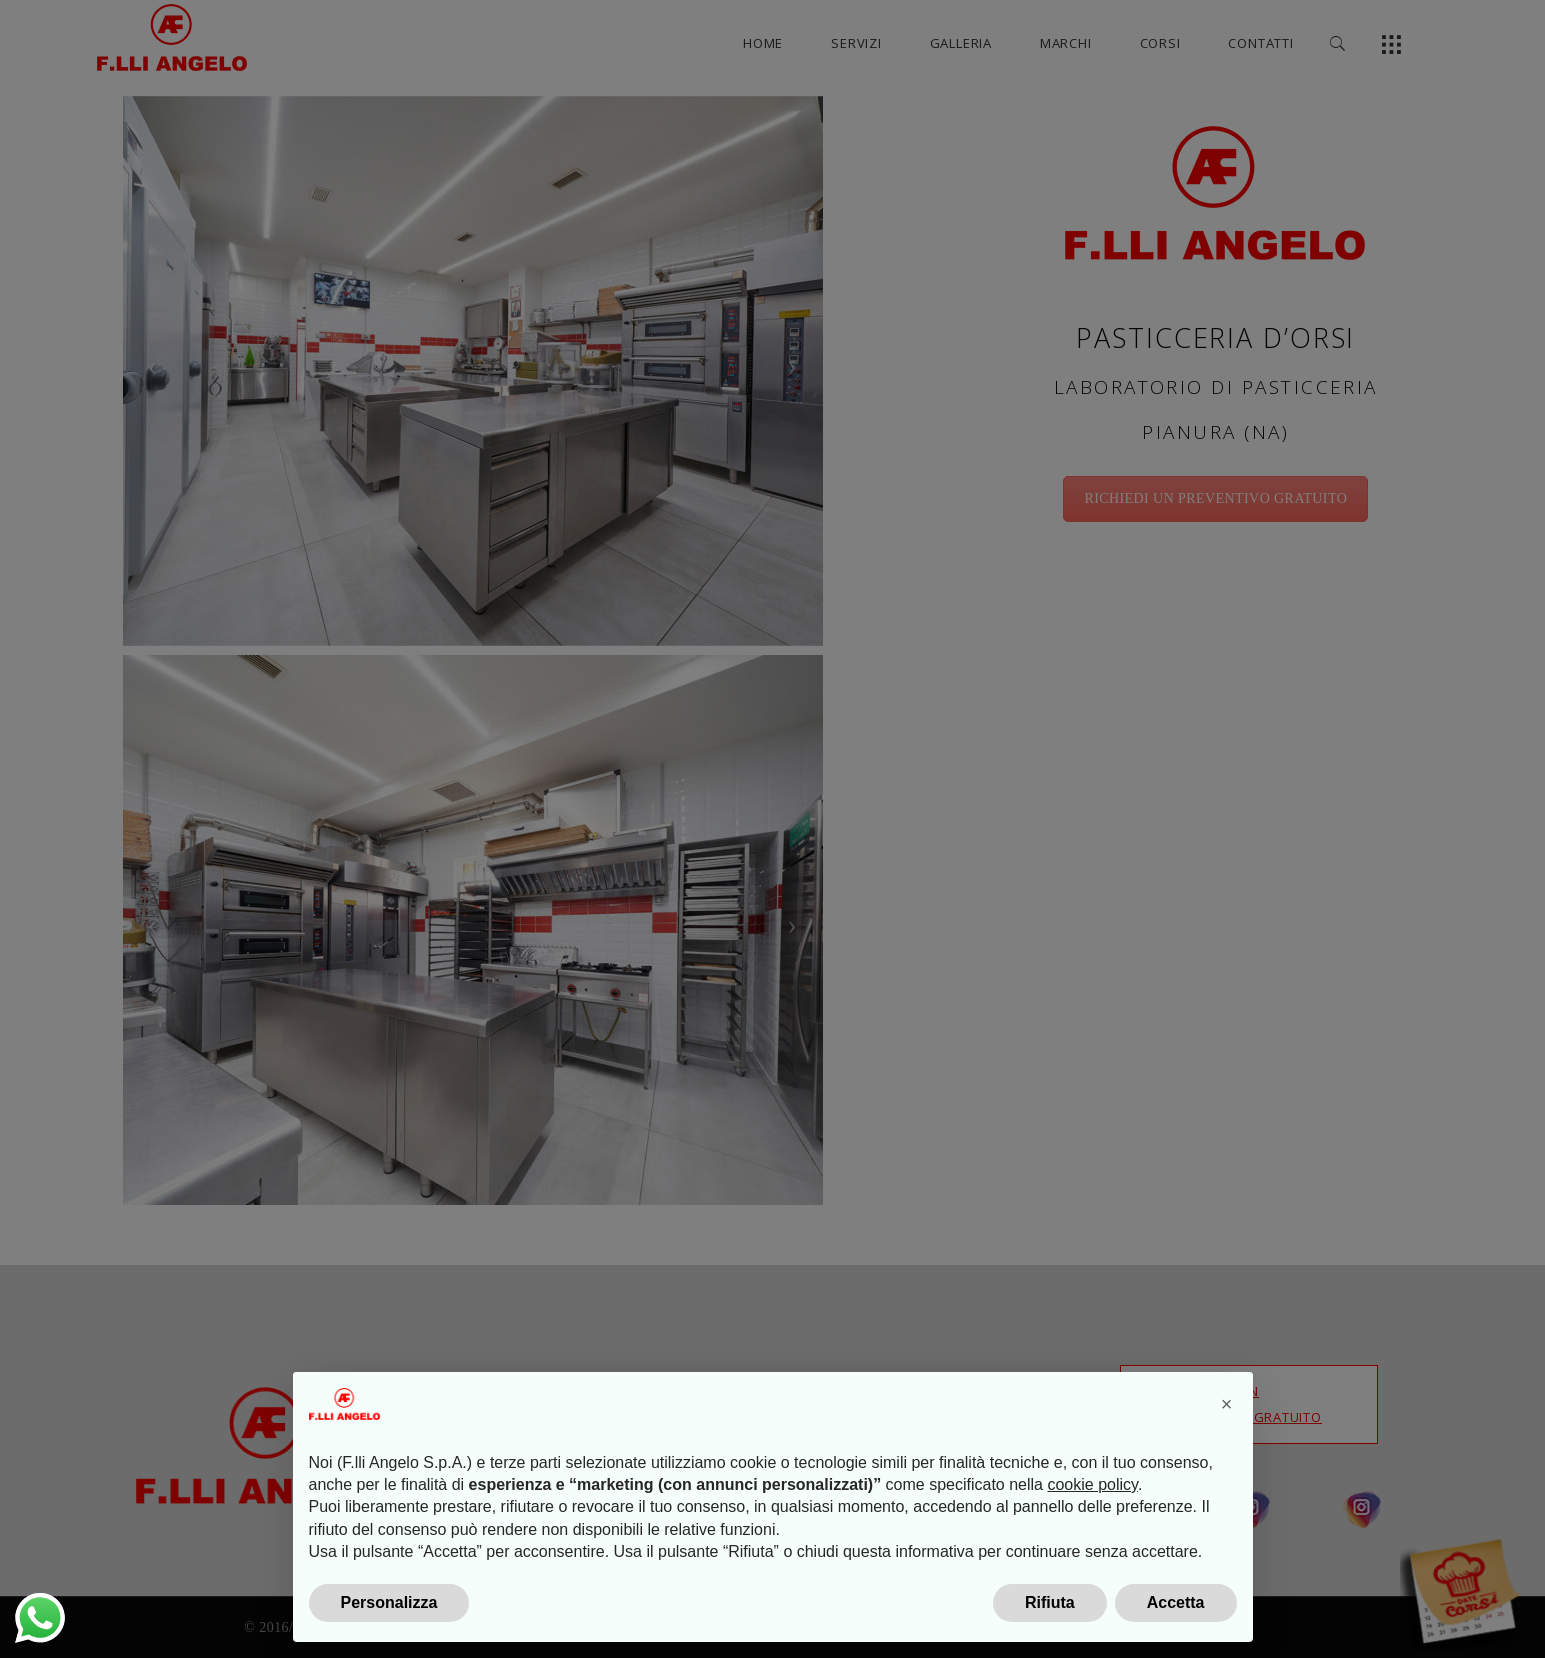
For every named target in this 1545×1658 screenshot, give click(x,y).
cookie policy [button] (1092, 1525)
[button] (1227, 1445)
